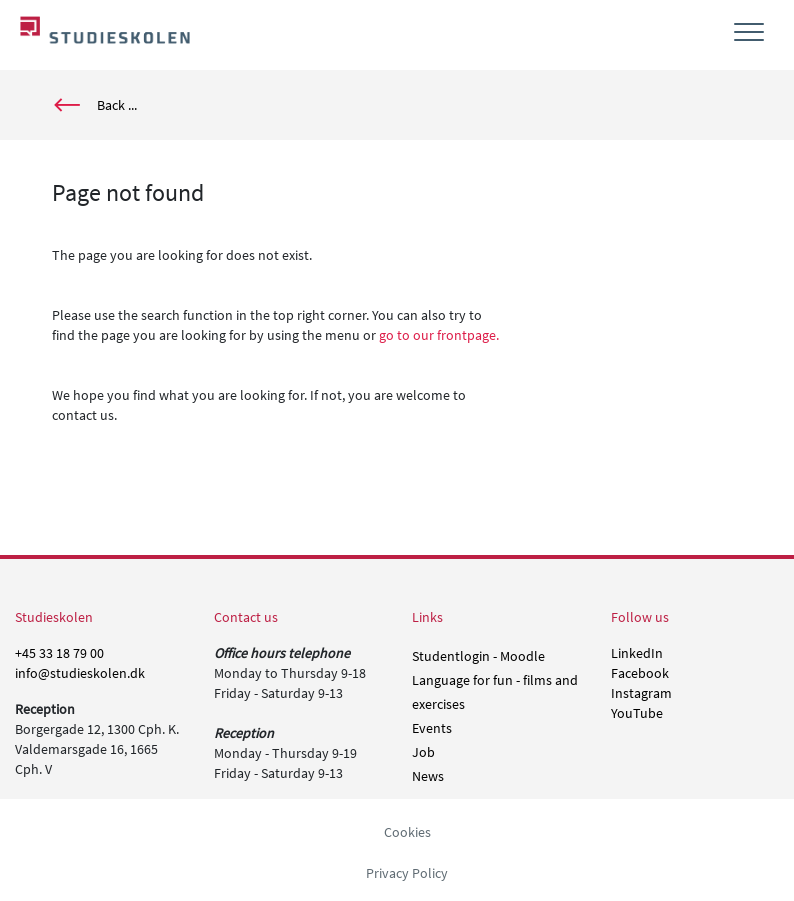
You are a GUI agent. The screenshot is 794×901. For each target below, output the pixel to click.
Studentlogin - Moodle (478, 656)
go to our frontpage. (439, 335)
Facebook (640, 673)
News (428, 776)
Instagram (641, 693)
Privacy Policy (407, 873)
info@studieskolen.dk (80, 673)
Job (423, 752)
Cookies (407, 832)
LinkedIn (637, 653)
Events (432, 728)
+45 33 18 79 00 (59, 653)
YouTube (637, 713)
